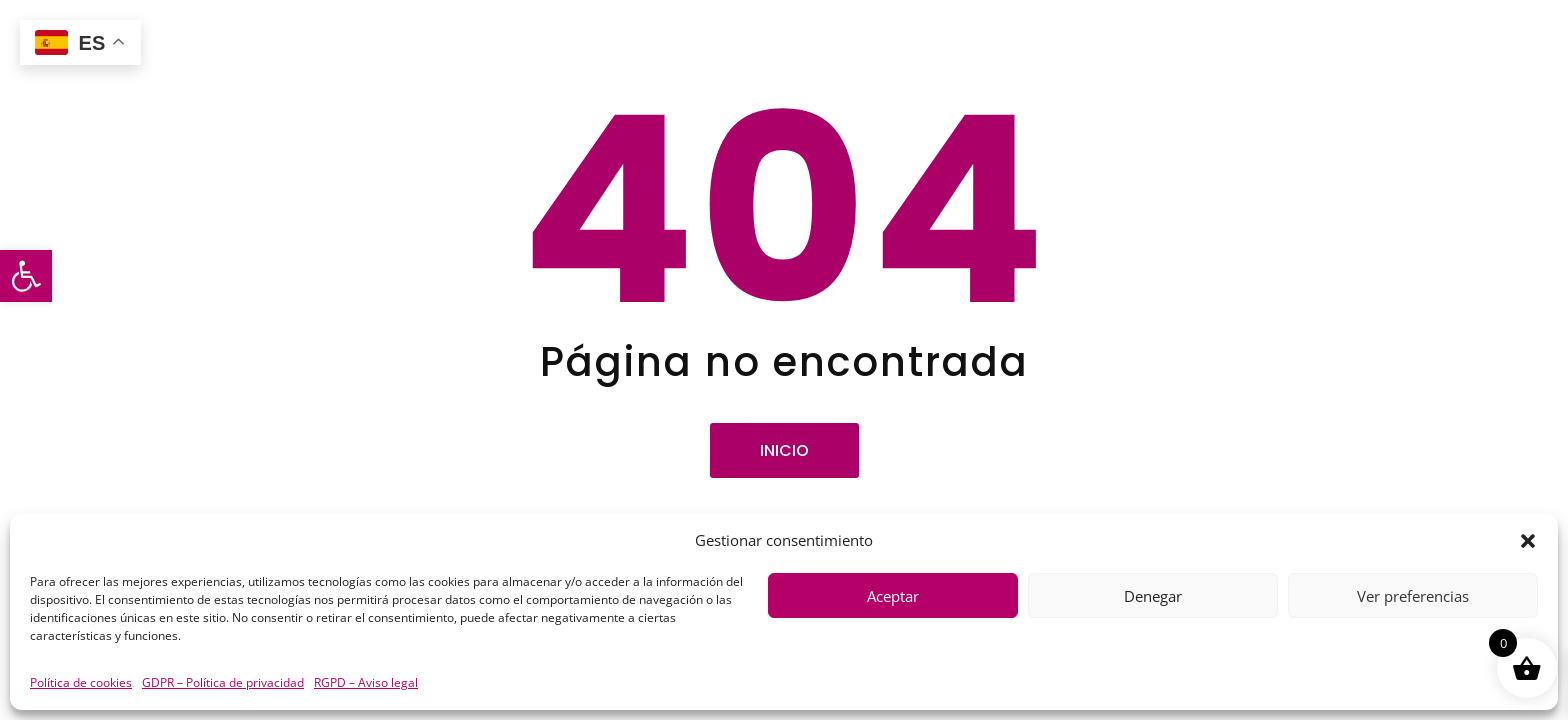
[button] (26, 276)
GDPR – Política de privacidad (223, 682)
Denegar (1153, 596)
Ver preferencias (1413, 596)
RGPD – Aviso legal (366, 682)
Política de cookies (81, 682)
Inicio (784, 450)
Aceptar (893, 596)
